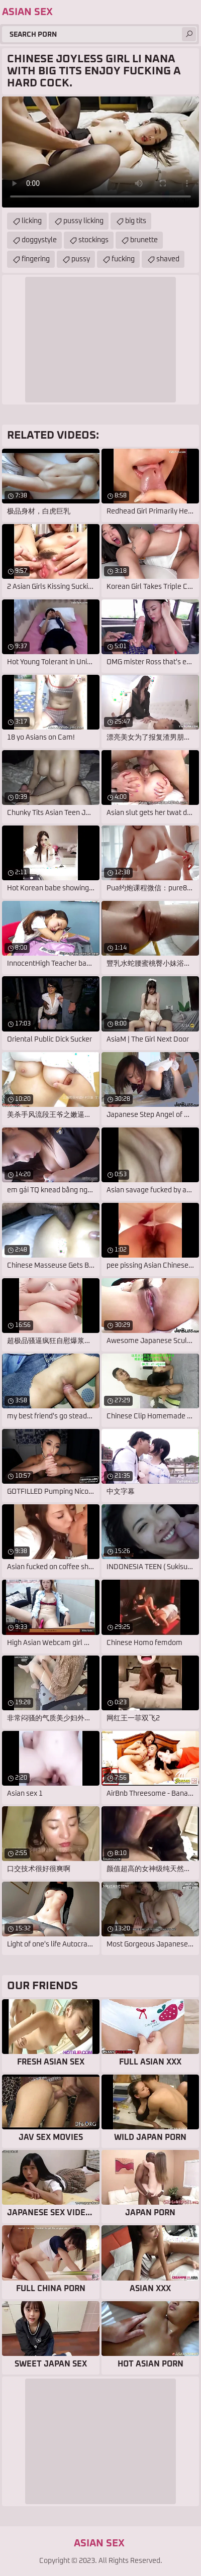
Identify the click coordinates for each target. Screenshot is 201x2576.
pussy (80, 259)
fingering (36, 259)
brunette (144, 240)
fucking (123, 259)
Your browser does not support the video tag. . (100, 152)
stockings (93, 240)
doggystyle (39, 240)
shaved (167, 259)
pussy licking (83, 221)
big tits (135, 221)
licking (32, 221)
